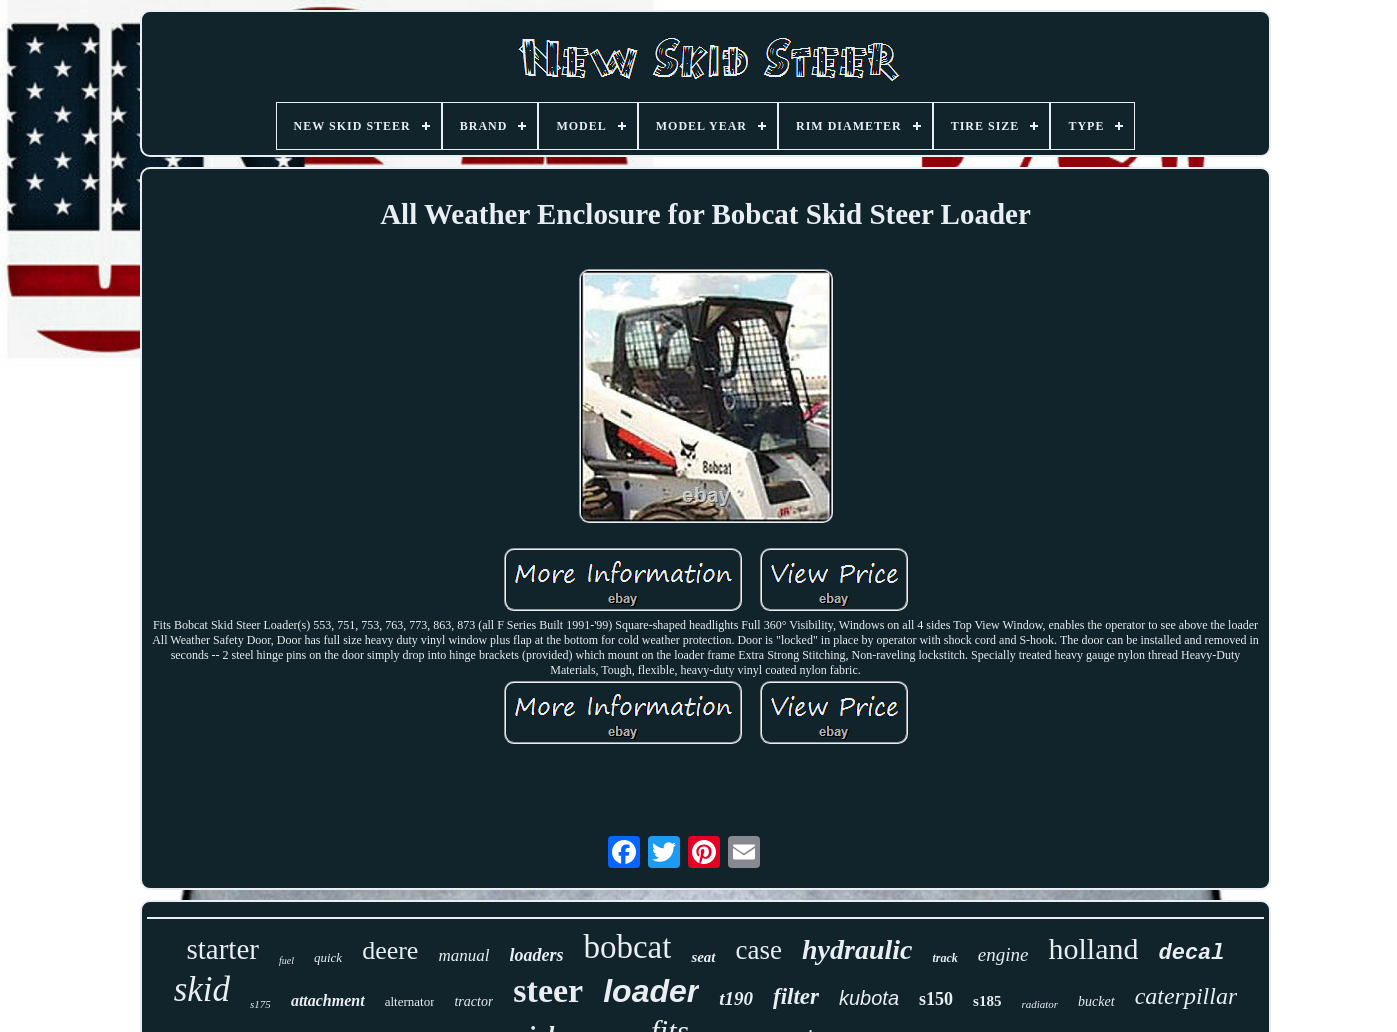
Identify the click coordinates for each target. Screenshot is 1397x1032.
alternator (410, 1001)
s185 (987, 1001)
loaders (536, 955)
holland (1093, 948)
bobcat (627, 947)
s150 (936, 999)
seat (703, 957)
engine (1003, 954)
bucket (1096, 1001)
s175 (260, 1004)
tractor (473, 1001)
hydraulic (857, 949)
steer (548, 990)
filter (796, 996)
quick (328, 957)
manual (463, 955)
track (944, 958)
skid (202, 989)
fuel (286, 960)
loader (651, 991)
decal (1191, 953)
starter (223, 949)
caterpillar (1186, 996)
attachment (328, 1000)
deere (390, 950)
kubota (869, 998)
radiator (1039, 1004)
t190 (736, 998)
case (759, 950)
